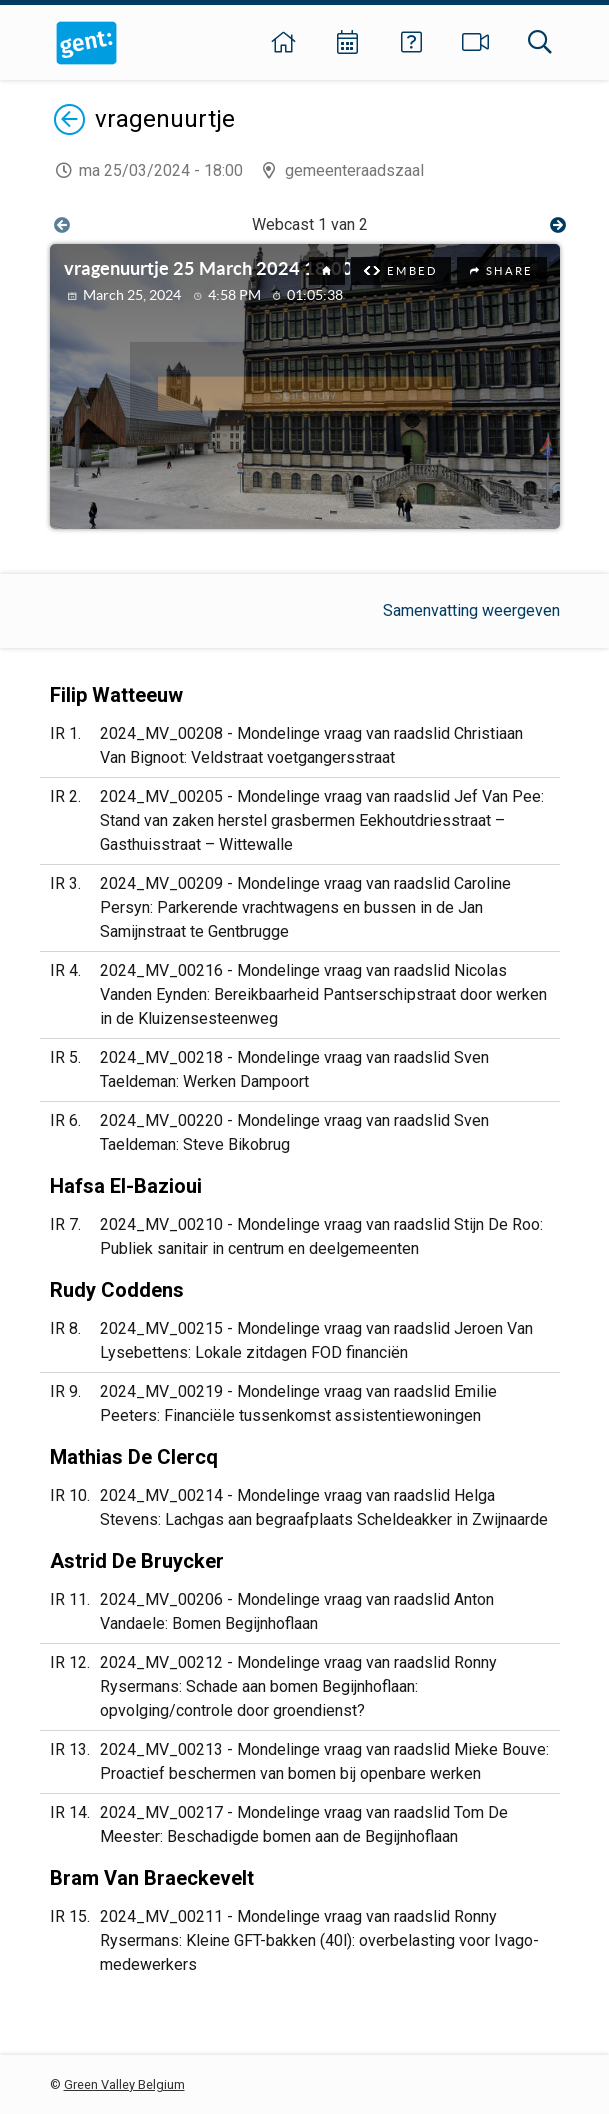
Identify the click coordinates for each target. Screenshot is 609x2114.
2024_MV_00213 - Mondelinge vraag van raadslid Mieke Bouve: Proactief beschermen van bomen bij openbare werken (324, 1761)
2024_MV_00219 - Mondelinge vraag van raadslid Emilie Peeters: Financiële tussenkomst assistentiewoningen (298, 1403)
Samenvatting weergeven (471, 610)
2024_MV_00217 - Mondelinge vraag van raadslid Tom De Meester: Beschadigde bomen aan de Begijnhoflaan (304, 1824)
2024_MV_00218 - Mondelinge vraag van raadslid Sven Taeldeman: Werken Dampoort (294, 1069)
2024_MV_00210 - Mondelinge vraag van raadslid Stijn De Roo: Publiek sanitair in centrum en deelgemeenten (321, 1236)
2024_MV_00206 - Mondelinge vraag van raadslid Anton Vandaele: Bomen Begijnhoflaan (297, 1611)
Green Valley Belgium (124, 2084)
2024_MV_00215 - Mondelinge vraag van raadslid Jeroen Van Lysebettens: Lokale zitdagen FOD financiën (316, 1340)
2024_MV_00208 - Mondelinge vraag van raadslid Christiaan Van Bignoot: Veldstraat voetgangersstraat (311, 745)
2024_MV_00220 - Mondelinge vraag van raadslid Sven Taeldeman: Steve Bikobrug (294, 1132)
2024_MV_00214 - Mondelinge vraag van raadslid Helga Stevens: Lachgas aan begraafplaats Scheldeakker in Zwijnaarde (324, 1507)
